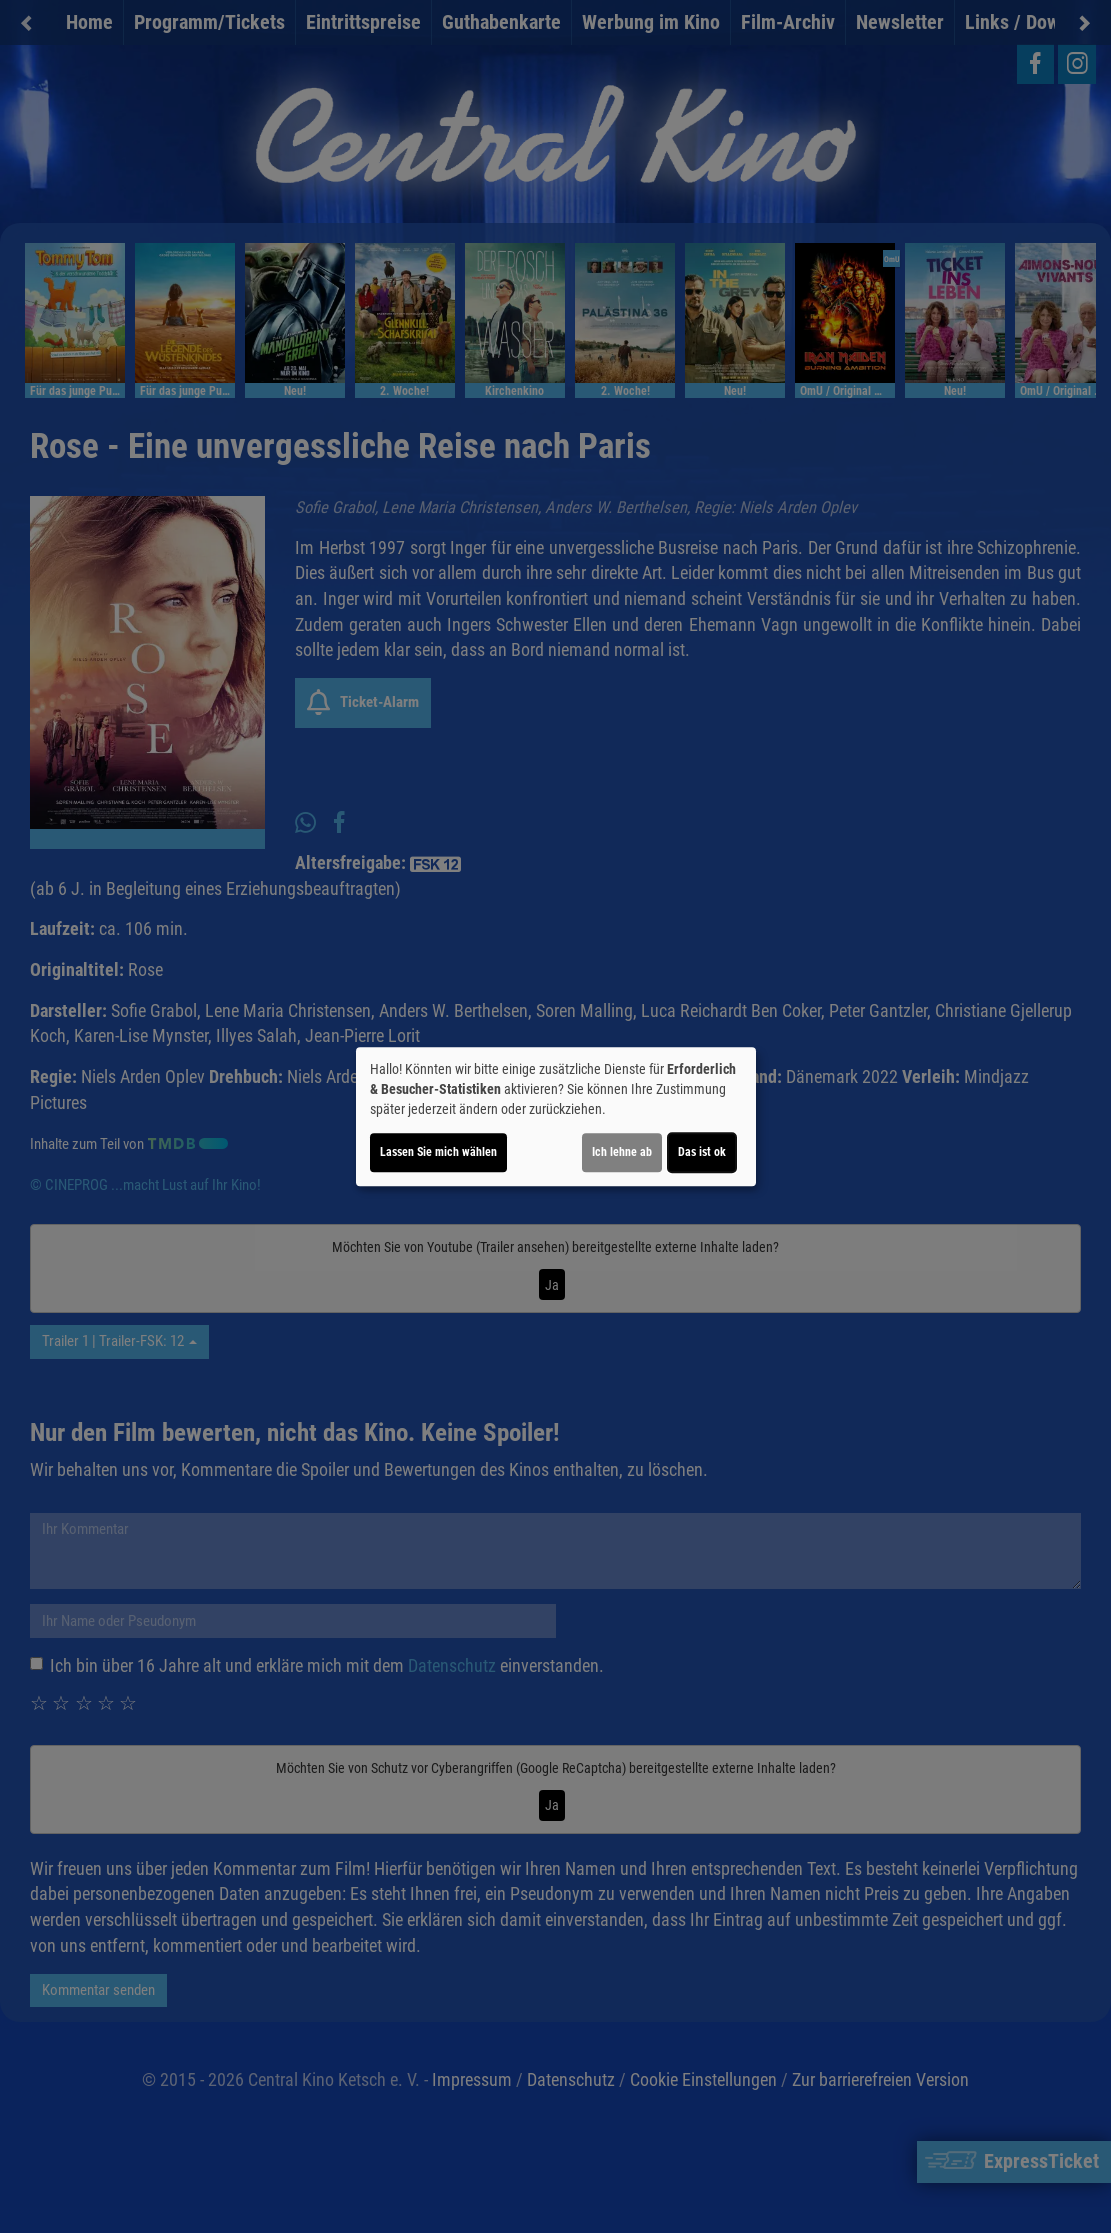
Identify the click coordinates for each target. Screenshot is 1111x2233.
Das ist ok (702, 1152)
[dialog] (556, 1117)
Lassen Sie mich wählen (438, 1152)
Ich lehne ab (622, 1152)
